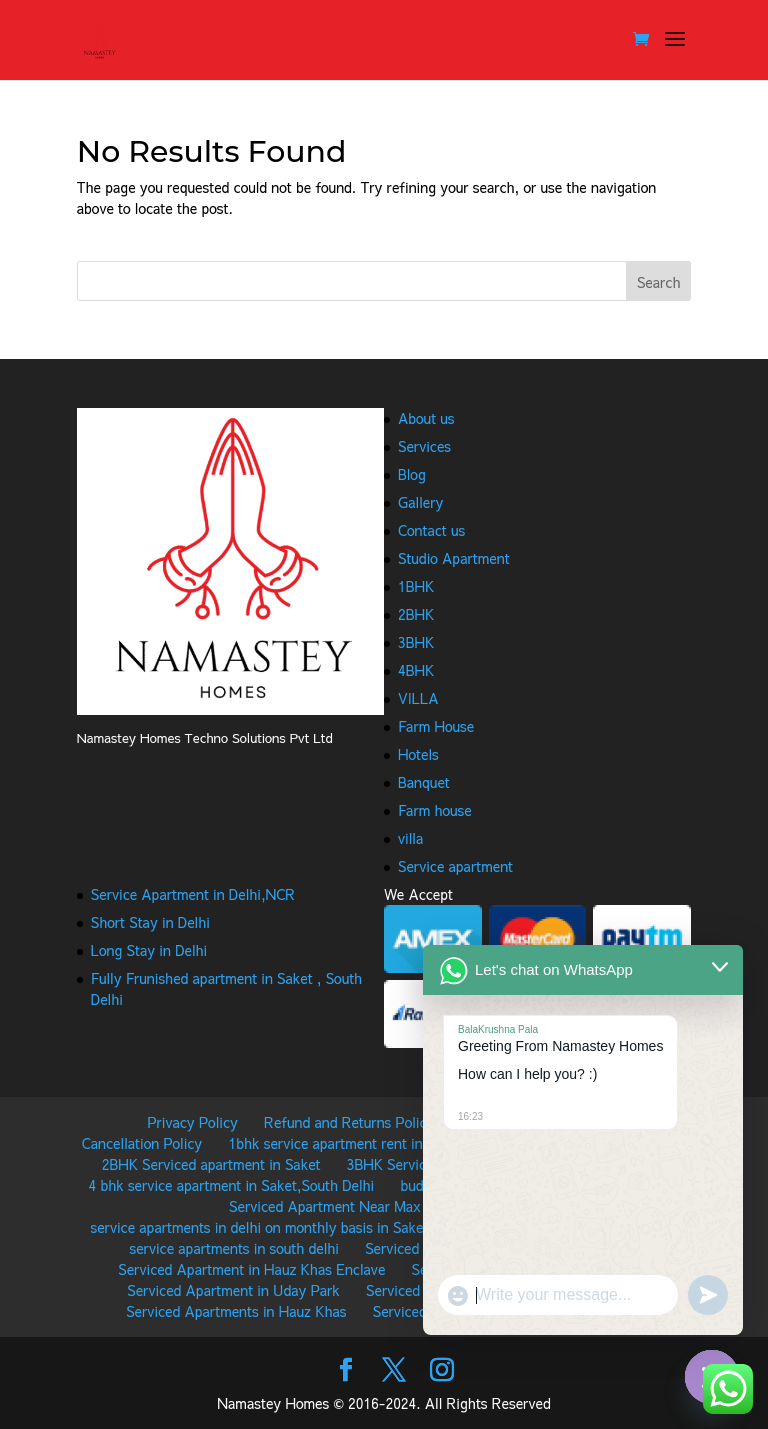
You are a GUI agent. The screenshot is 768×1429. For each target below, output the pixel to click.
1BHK (416, 586)
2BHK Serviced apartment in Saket (211, 1164)
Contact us (431, 530)
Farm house (435, 810)
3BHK (416, 642)
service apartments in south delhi (234, 1248)
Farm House (436, 726)
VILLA (418, 698)
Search (659, 282)
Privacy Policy (192, 1122)
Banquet (424, 782)
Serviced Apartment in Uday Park (233, 1290)
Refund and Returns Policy (349, 1122)
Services (424, 446)
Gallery (420, 502)
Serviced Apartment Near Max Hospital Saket (373, 1206)
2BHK (416, 614)
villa (410, 838)
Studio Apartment (454, 558)
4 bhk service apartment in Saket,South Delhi (232, 1185)
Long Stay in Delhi (149, 950)
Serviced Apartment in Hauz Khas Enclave (251, 1269)
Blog (412, 474)
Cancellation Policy (142, 1143)
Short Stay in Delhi (150, 922)
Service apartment (455, 866)
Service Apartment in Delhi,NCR (193, 894)
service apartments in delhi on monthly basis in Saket (259, 1227)
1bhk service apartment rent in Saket (346, 1143)
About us (426, 418)
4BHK (416, 670)
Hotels (418, 754)
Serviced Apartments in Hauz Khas (236, 1311)
